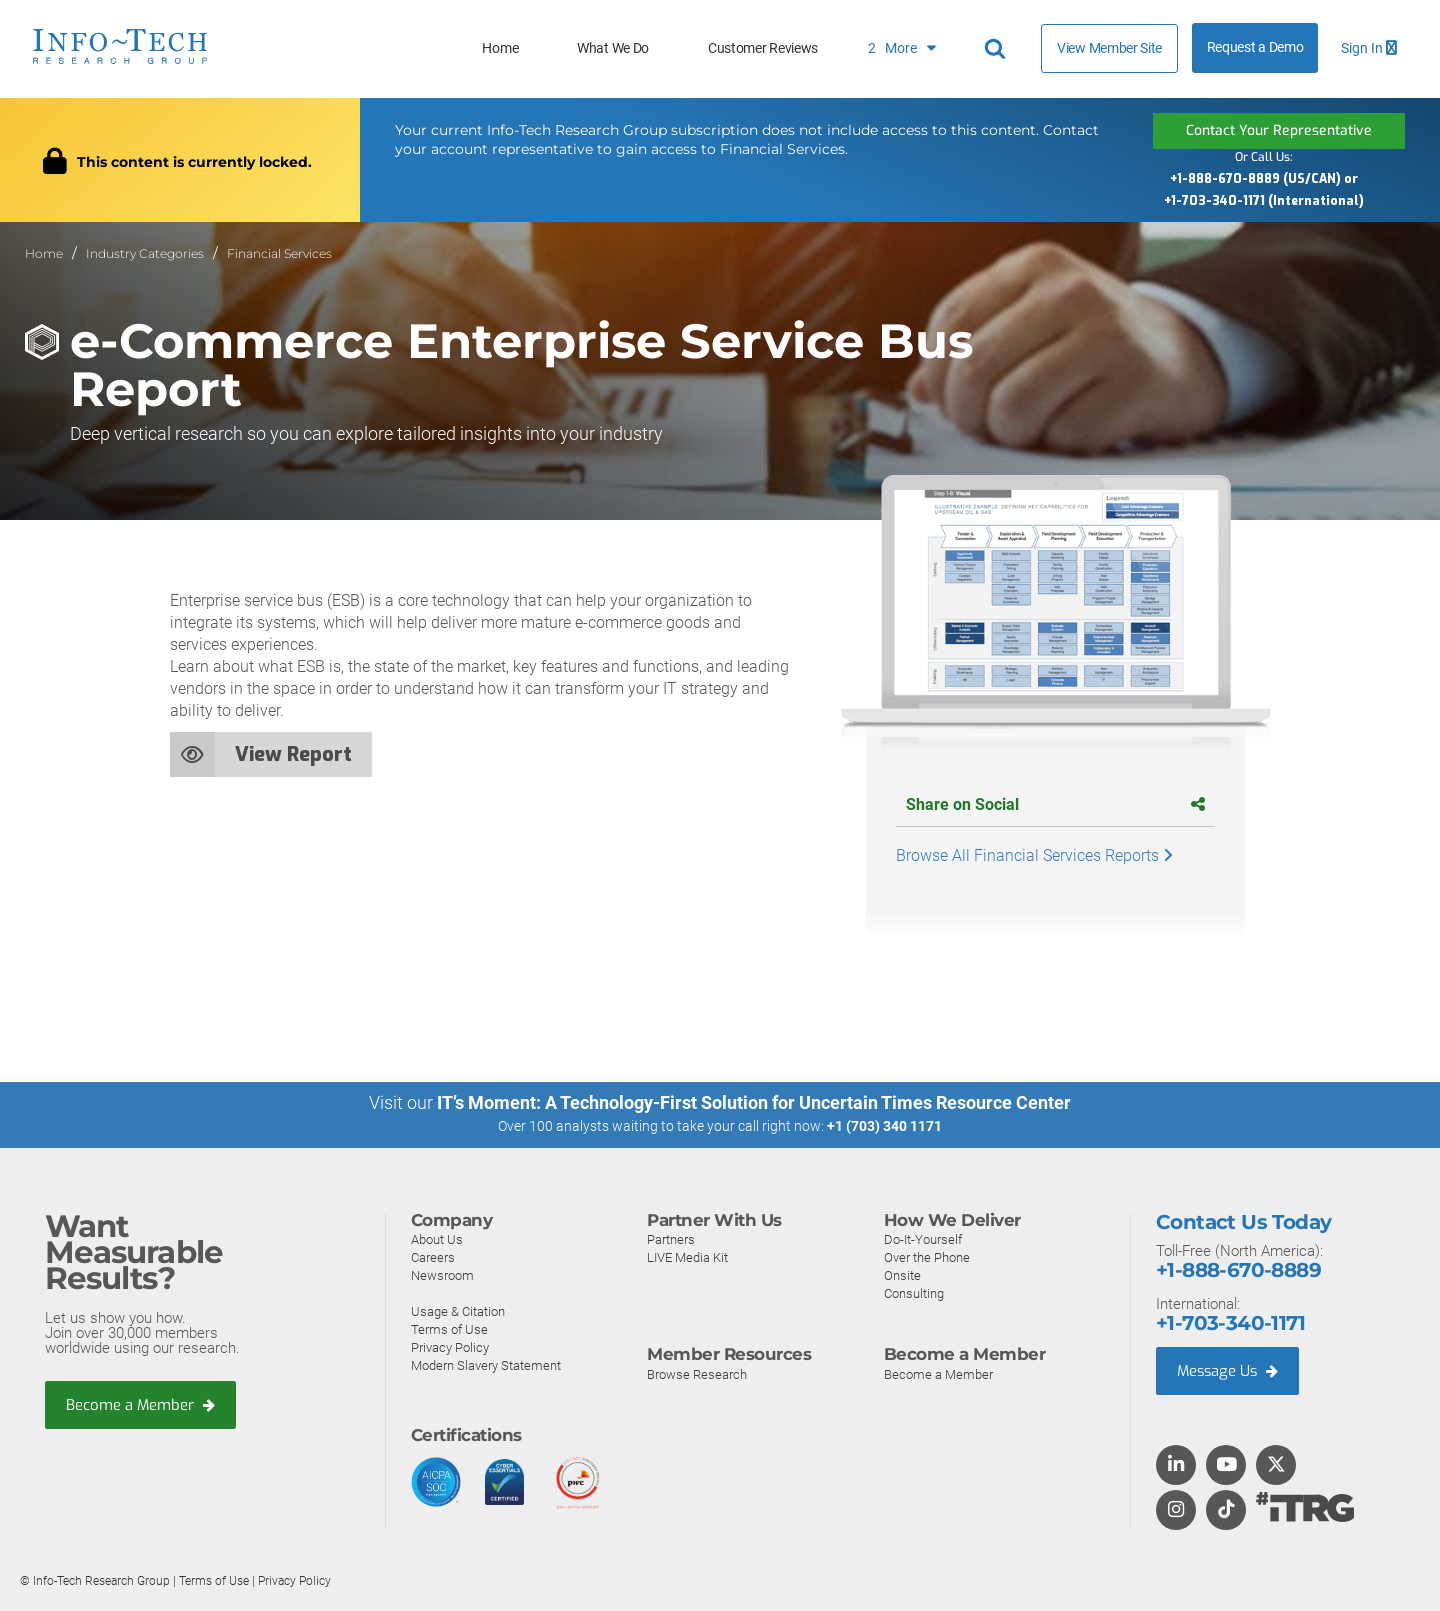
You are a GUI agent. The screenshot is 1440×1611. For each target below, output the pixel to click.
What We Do (613, 48)
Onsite (902, 1274)
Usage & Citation (458, 1310)
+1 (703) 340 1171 (884, 1126)
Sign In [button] (1369, 48)
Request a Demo (1255, 47)
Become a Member (141, 1405)
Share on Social (1055, 804)
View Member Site (1109, 48)
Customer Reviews (763, 48)
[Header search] (998, 49)
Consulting (914, 1292)
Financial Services (279, 253)
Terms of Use (449, 1328)
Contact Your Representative (1279, 130)
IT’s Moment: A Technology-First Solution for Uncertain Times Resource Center (754, 1102)
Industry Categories (145, 253)
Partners (671, 1238)
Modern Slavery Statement (486, 1364)
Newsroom (442, 1274)
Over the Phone (927, 1256)
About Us (437, 1238)
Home (500, 48)
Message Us (1229, 1370)
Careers (433, 1256)
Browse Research (697, 1373)
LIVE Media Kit (687, 1256)
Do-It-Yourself (923, 1238)
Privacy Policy (450, 1346)
